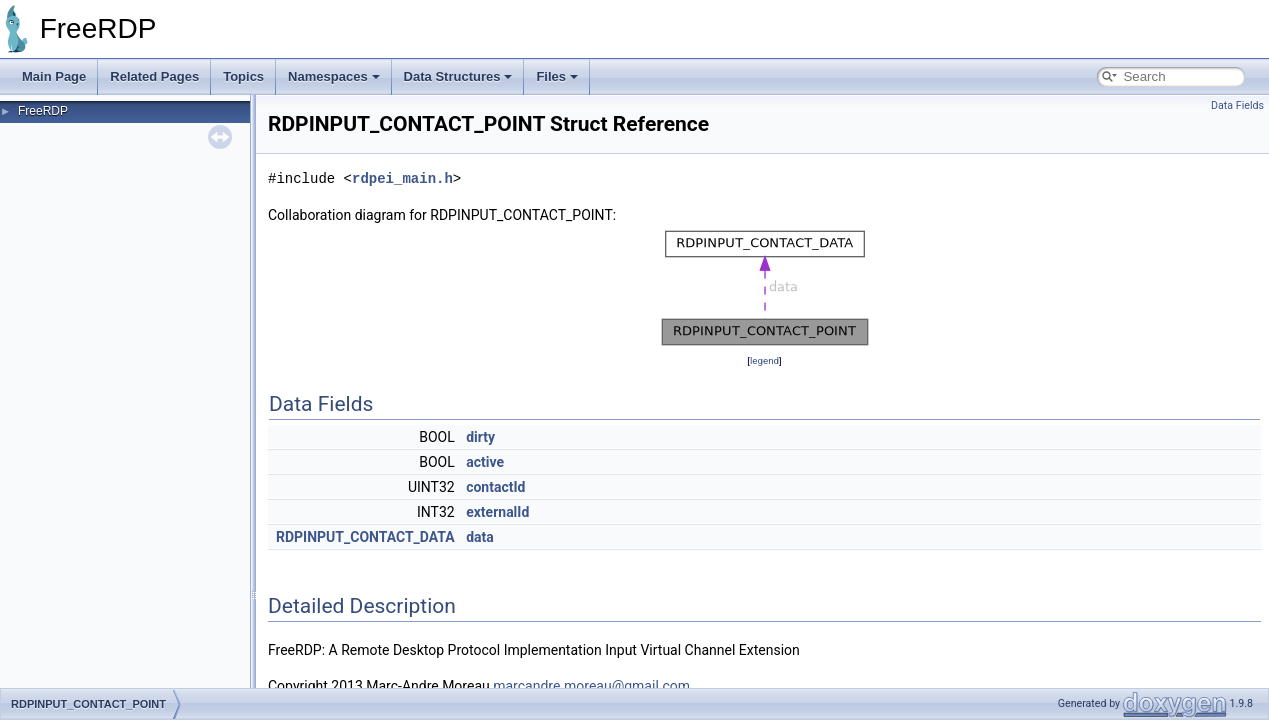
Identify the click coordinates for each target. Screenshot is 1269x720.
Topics (243, 76)
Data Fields (1237, 105)
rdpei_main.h (402, 178)
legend (764, 360)
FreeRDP (43, 111)
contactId (495, 487)
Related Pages (154, 76)
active (485, 462)
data (480, 537)
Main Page (54, 76)
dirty (480, 437)
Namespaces (334, 76)
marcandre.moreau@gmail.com (591, 686)
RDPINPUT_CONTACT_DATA (365, 537)
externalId (497, 512)
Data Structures (458, 76)
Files (557, 76)
